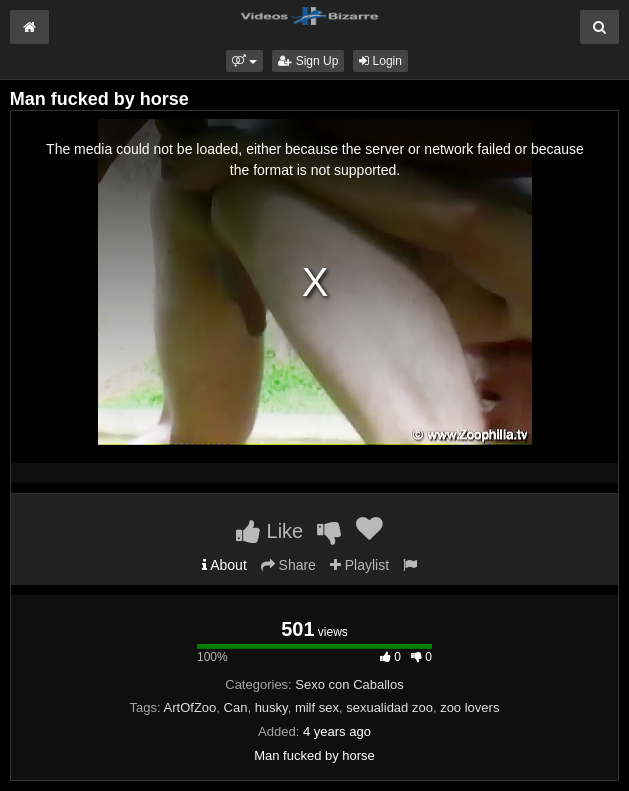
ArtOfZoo (190, 707)
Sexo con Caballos (349, 684)
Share (288, 565)
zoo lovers (469, 707)
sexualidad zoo (389, 707)
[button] (244, 61)
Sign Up (308, 61)
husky (271, 707)
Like (269, 531)
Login (380, 61)
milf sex (317, 707)
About (224, 565)
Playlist (359, 565)
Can (236, 707)
